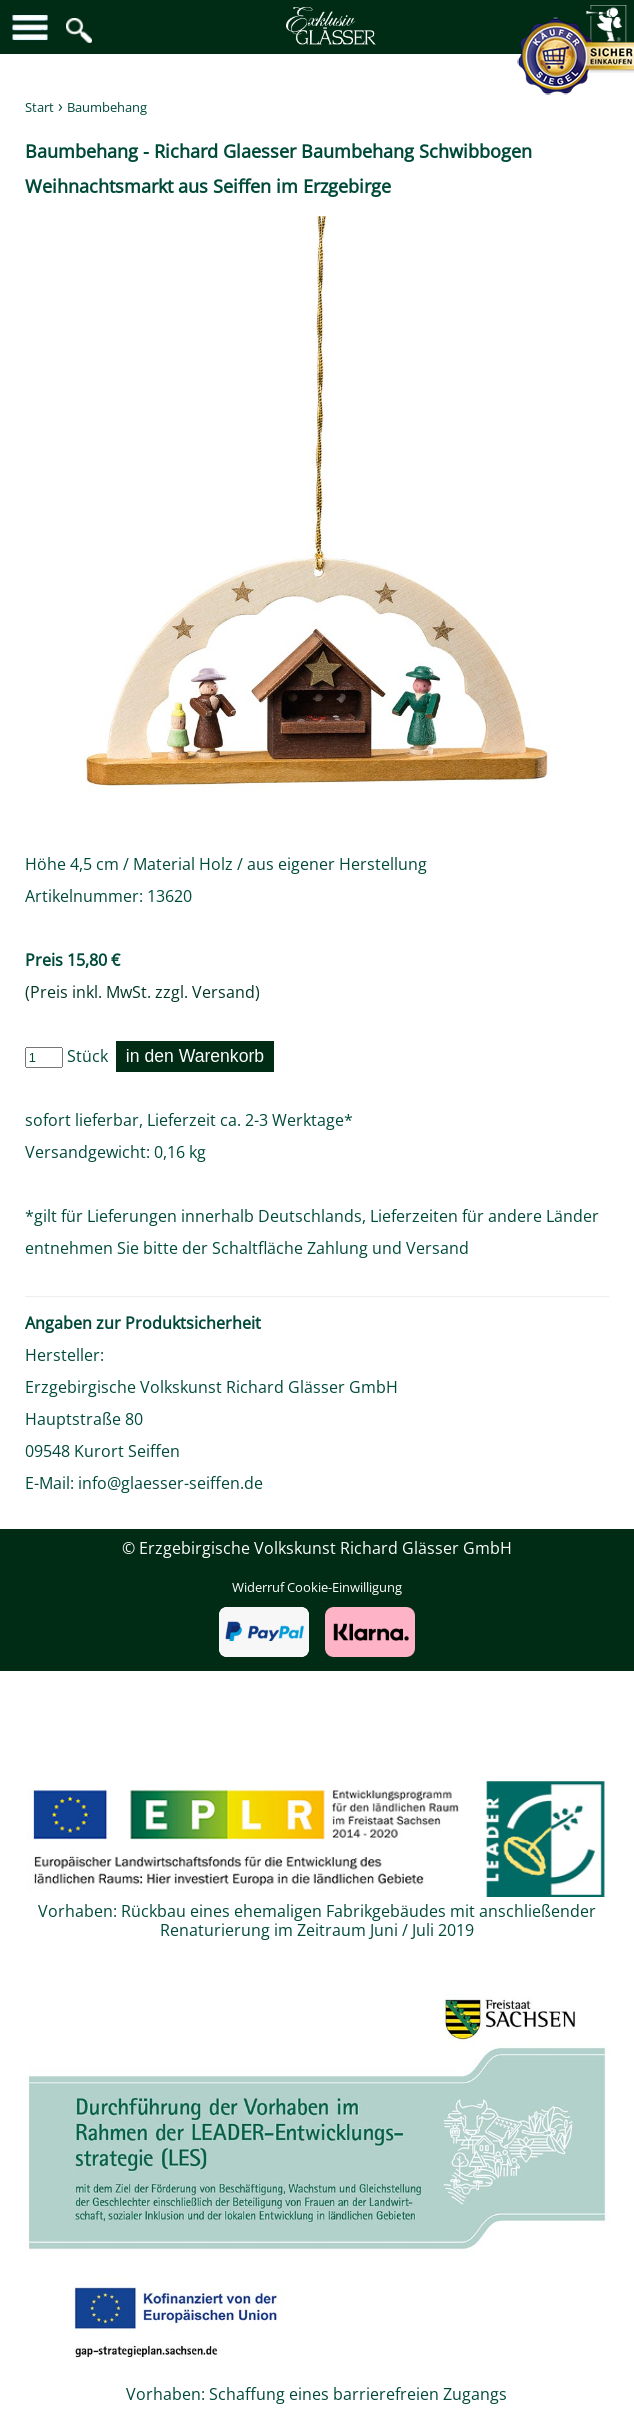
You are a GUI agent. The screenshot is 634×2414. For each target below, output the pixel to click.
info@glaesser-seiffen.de (170, 1483)
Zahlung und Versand (388, 1248)
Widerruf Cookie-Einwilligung (317, 1587)
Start (39, 107)
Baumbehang (107, 107)
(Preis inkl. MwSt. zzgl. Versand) (142, 992)
